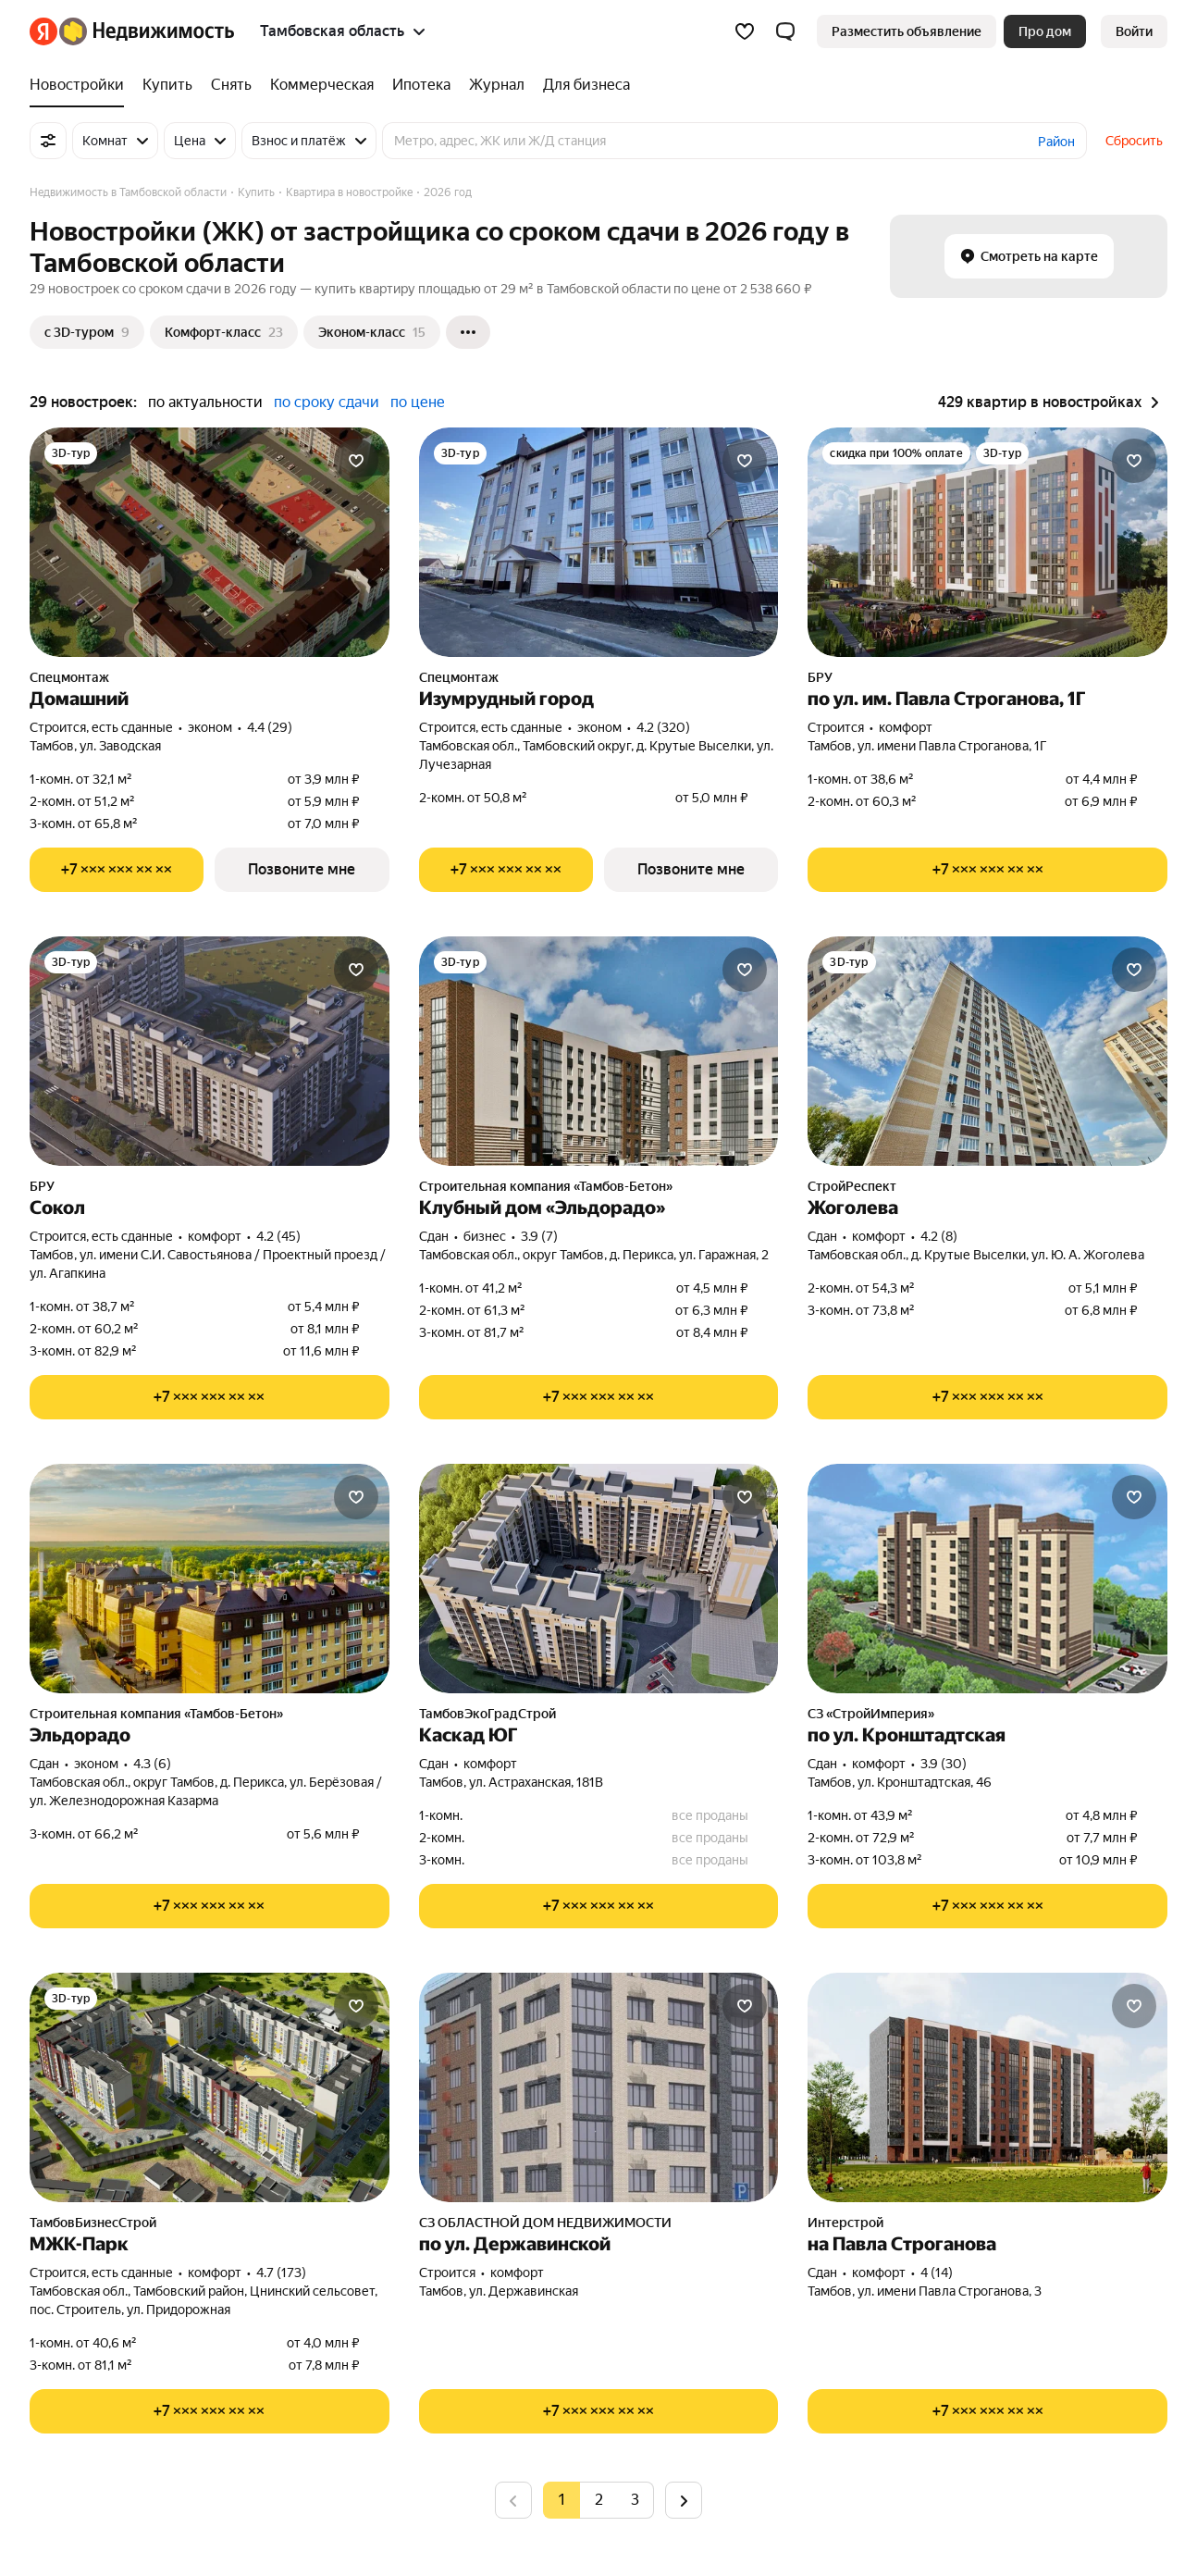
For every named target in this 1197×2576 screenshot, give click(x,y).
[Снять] (231, 85)
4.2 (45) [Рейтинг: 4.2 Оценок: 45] (278, 1236)
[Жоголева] (987, 1051)
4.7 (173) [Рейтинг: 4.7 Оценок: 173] (281, 2272)
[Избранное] (744, 31)
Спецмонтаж (69, 677)
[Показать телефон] (117, 870)
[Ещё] (468, 332)
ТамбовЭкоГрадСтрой (487, 1713)
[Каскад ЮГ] (599, 1578)
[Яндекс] (43, 31)
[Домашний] (209, 542)
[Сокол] (209, 1051)
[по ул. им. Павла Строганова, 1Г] (987, 542)
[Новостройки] (81, 85)
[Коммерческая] (322, 85)
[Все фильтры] (48, 140)
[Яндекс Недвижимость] (146, 31)
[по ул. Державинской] (599, 2087)
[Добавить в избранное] (356, 461)
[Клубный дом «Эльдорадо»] (599, 1051)
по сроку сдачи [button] (326, 402)
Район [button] (1056, 141)
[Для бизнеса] (582, 85)
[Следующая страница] (683, 2499)
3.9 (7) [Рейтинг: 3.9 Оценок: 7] (539, 1236)
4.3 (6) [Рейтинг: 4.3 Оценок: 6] (152, 1763)
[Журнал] (497, 85)
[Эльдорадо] (209, 1578)
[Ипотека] (421, 85)
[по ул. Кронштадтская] (987, 1578)
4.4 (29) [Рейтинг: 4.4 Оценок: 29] (269, 727)
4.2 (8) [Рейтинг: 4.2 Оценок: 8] (938, 1236)
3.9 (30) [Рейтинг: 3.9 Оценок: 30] (943, 1763)
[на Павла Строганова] (987, 2087)
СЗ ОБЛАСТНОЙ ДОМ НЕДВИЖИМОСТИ (545, 2222)
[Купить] (167, 85)
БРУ (820, 677)
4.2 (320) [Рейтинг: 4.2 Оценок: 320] (663, 727)
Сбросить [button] (1134, 140)
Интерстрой (845, 2222)
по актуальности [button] (205, 402)
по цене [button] (417, 402)
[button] (785, 31)
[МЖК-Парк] (209, 2087)
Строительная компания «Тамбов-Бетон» (546, 1186)
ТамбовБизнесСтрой (93, 2222)
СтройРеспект (852, 1186)
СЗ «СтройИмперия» (871, 1713)
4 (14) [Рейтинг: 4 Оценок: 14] (936, 2272)
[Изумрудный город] (599, 542)
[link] (1134, 31)
